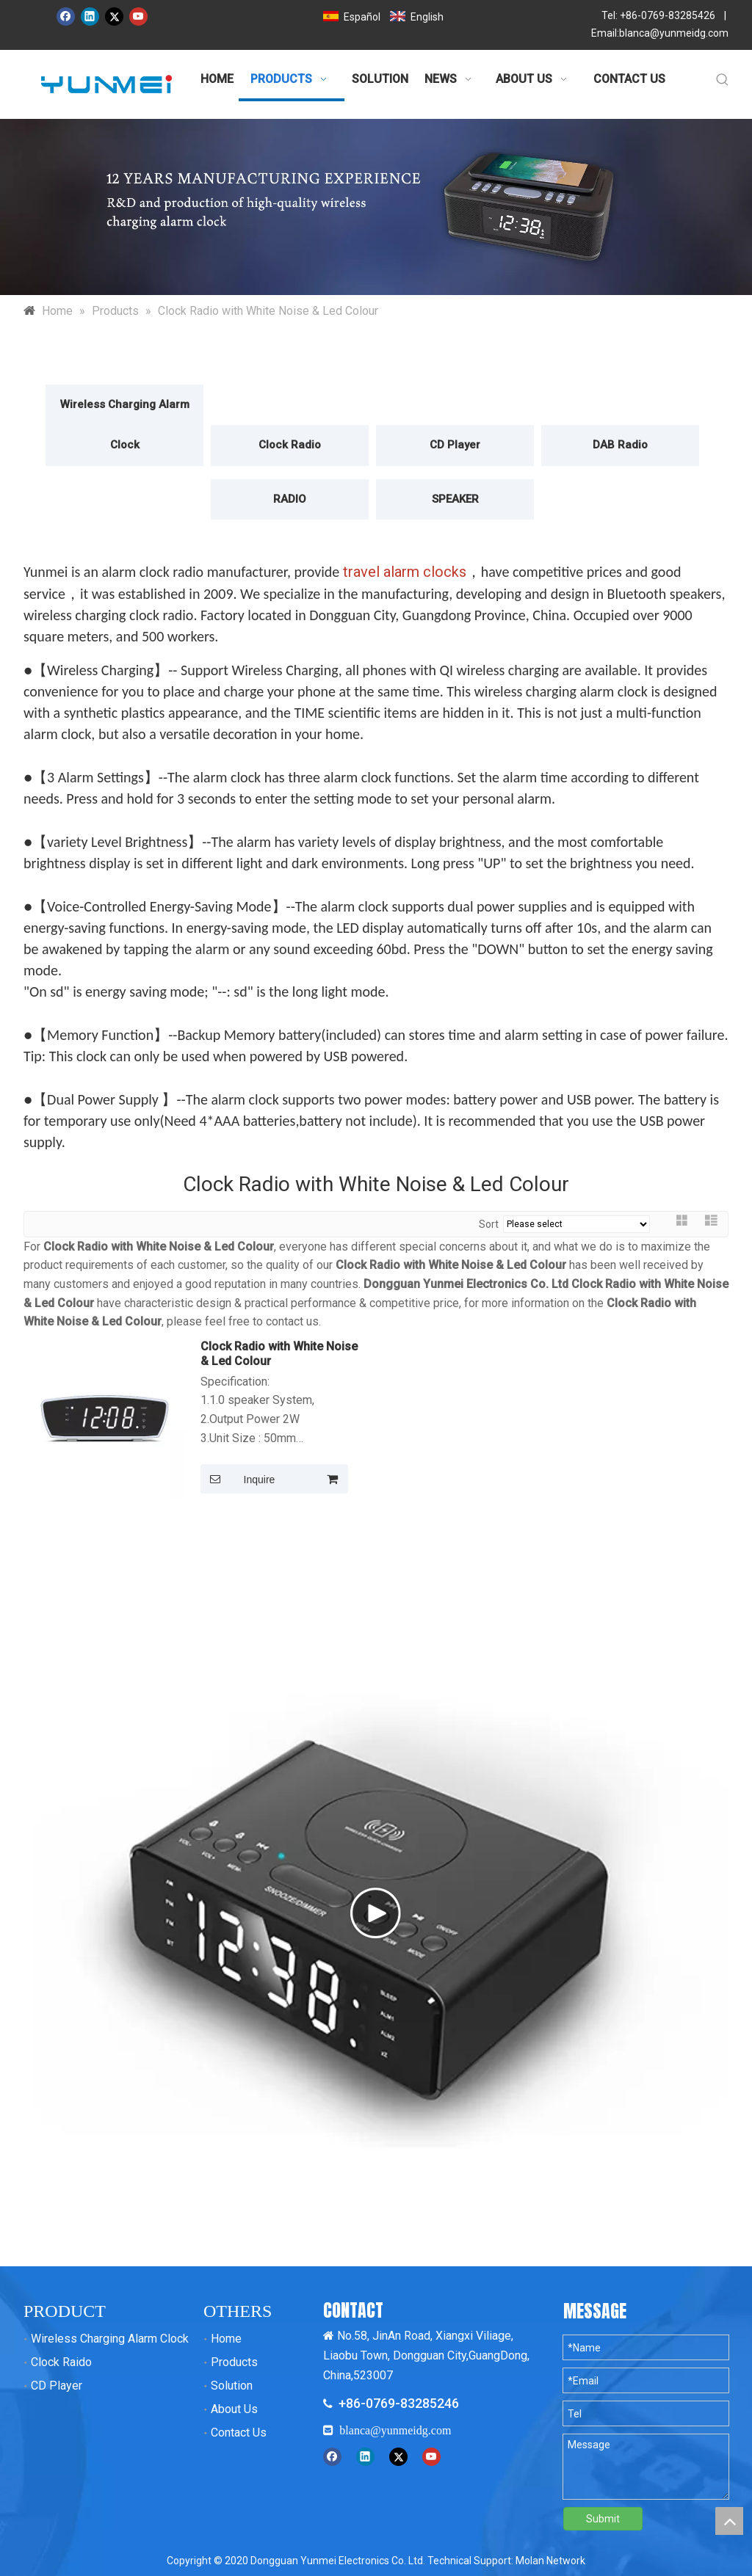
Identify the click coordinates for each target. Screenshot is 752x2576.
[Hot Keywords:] (722, 81)
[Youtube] (138, 16)
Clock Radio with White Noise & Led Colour (279, 1353)
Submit (603, 2519)
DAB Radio (620, 444)
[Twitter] (114, 16)
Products (234, 2362)
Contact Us (239, 2432)
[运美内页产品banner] (376, 207)
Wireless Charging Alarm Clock (124, 425)
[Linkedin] (90, 16)
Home (226, 2339)
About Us (234, 2409)
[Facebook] (66, 16)
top (729, 2521)
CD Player (455, 444)
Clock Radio (289, 444)
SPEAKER (455, 499)
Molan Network (550, 2560)
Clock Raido (61, 2362)
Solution (232, 2386)
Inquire (237, 1478)
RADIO (289, 499)
